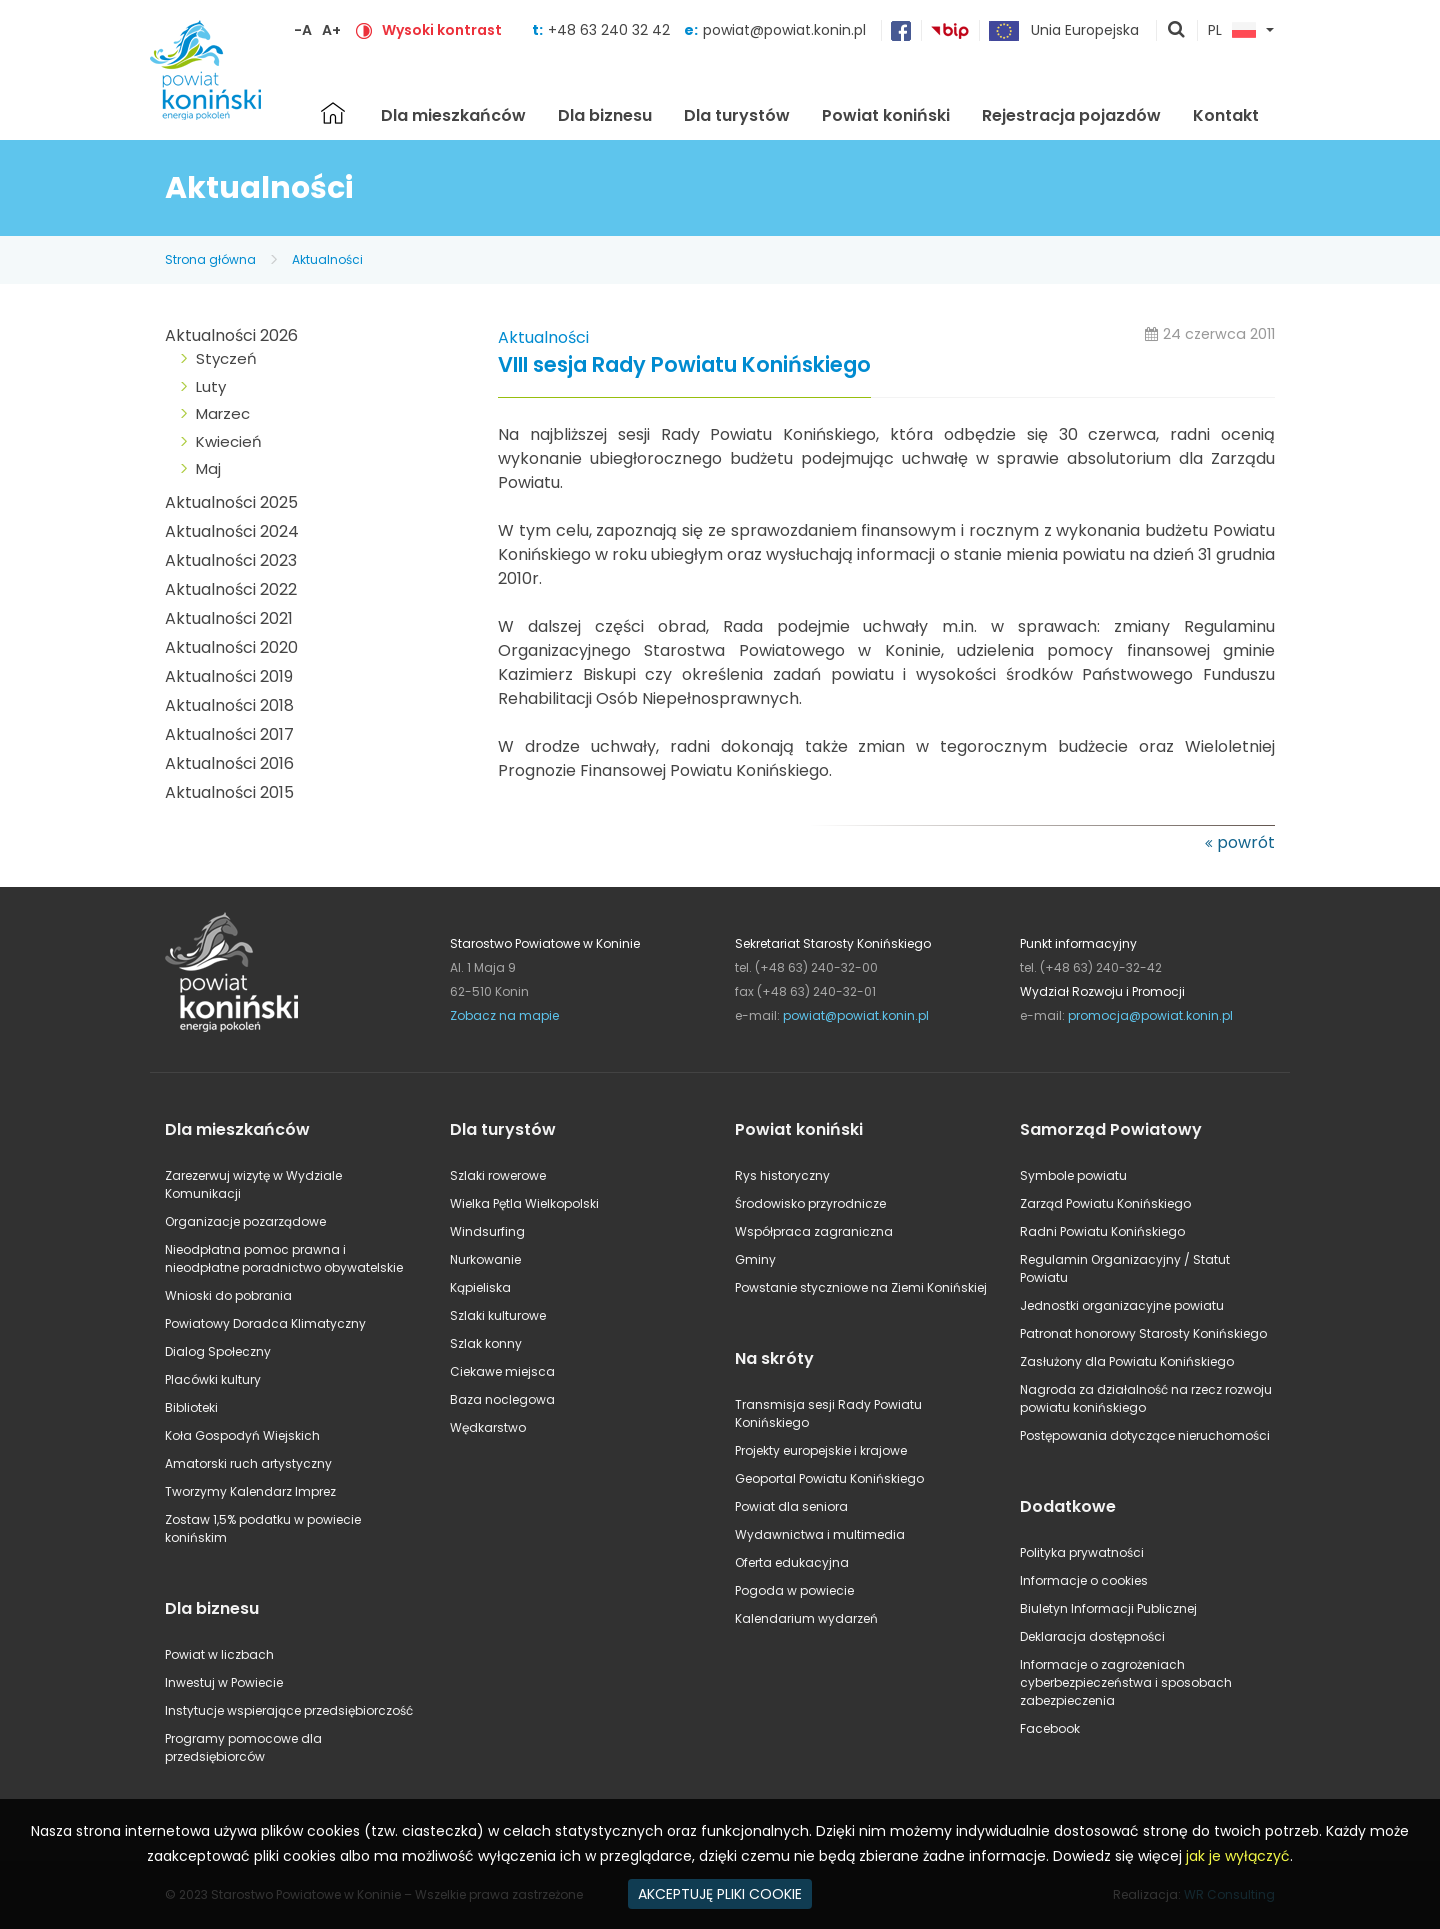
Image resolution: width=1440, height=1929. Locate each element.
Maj (208, 468)
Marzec (223, 413)
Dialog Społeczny (218, 1351)
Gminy (755, 1259)
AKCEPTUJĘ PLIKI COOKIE (720, 1894)
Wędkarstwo (488, 1427)
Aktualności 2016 (229, 763)
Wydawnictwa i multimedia (820, 1534)
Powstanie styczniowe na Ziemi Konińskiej (861, 1287)
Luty (211, 386)
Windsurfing (487, 1231)
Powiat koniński (886, 115)
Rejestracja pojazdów (1071, 115)
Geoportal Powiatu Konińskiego (829, 1478)
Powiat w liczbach (219, 1654)
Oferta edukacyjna (792, 1562)
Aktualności (327, 259)
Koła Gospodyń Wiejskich (242, 1435)
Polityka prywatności (1082, 1552)
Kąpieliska (480, 1287)
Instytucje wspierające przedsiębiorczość (289, 1710)
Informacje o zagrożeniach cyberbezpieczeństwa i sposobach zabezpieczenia (1126, 1682)
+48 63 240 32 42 (611, 30)
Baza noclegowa (502, 1399)
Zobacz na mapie (504, 1015)
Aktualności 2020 (231, 647)
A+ (331, 30)
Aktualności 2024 (232, 531)
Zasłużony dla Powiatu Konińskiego (1127, 1361)
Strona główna (333, 113)
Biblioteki (191, 1407)
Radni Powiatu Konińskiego (1102, 1231)
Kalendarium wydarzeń (806, 1618)
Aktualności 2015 (229, 792)
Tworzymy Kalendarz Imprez (250, 1491)
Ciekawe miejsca (502, 1371)
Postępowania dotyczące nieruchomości (1145, 1435)
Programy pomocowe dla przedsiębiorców (243, 1747)
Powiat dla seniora (791, 1506)
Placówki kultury (213, 1379)
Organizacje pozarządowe (245, 1221)
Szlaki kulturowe (498, 1315)
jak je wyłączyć (1238, 1856)
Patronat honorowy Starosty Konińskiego (1143, 1333)
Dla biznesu (605, 115)
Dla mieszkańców (453, 115)
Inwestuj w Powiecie (224, 1682)
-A (303, 30)
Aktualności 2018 (229, 705)
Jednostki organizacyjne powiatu (1122, 1305)
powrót (1246, 842)
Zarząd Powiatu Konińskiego (1105, 1203)
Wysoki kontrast (442, 30)
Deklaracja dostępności (1092, 1636)
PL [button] (1232, 31)
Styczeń (226, 358)
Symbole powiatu (1073, 1175)
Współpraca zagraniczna (814, 1231)
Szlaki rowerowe (498, 1175)
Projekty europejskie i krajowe (821, 1450)
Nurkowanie (485, 1259)
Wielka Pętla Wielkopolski (524, 1203)
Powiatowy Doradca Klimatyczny (265, 1323)
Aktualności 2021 (229, 618)
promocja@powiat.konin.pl (1150, 1015)
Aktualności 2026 (231, 335)
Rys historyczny (782, 1175)
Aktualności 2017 (229, 734)
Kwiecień (229, 441)
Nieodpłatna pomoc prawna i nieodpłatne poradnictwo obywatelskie (284, 1258)
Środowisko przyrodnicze (810, 1203)
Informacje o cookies (1084, 1580)
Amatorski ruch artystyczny (248, 1463)
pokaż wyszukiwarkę (1177, 31)
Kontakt (1226, 115)
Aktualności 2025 (231, 502)
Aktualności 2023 (231, 560)
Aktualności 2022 (231, 589)
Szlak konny (486, 1343)
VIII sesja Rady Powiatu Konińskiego (684, 365)
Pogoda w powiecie (794, 1590)
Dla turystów (737, 115)
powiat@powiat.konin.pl (784, 30)
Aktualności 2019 (229, 676)
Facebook (1050, 1728)
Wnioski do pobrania (228, 1295)
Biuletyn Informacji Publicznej (1108, 1608)
